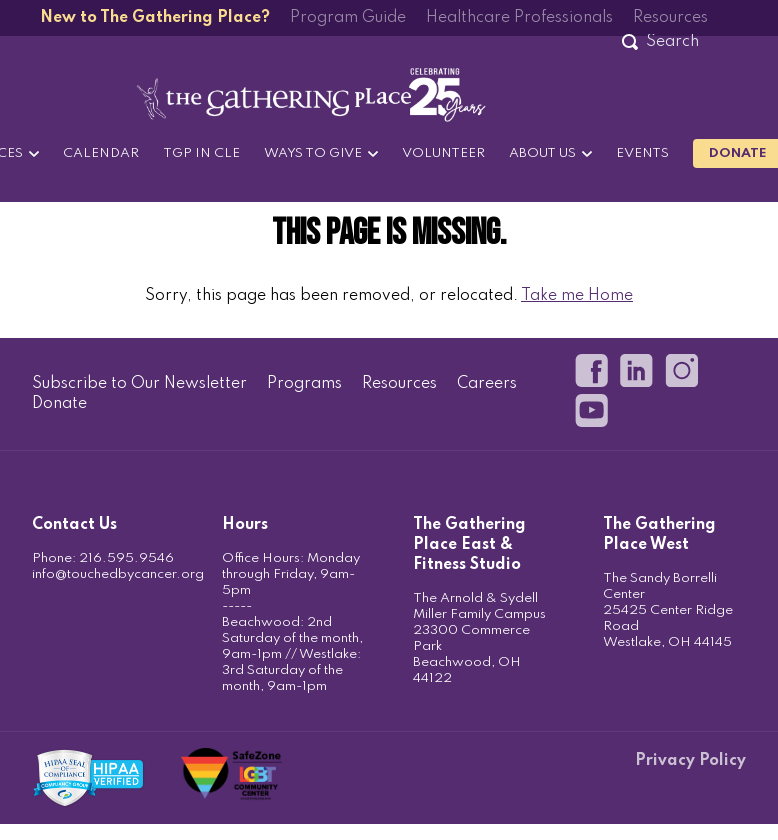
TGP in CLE (201, 153)
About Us (542, 153)
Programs (304, 384)
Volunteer (443, 153)
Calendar (101, 153)
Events (642, 153)
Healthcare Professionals (519, 18)
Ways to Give (313, 153)
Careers (487, 384)
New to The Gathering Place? (155, 18)
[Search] (672, 42)
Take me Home (577, 296)
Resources (670, 18)
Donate (59, 404)
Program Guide (348, 18)
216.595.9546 (126, 558)
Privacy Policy (690, 761)
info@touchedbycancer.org (118, 574)
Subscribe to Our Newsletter (139, 384)
